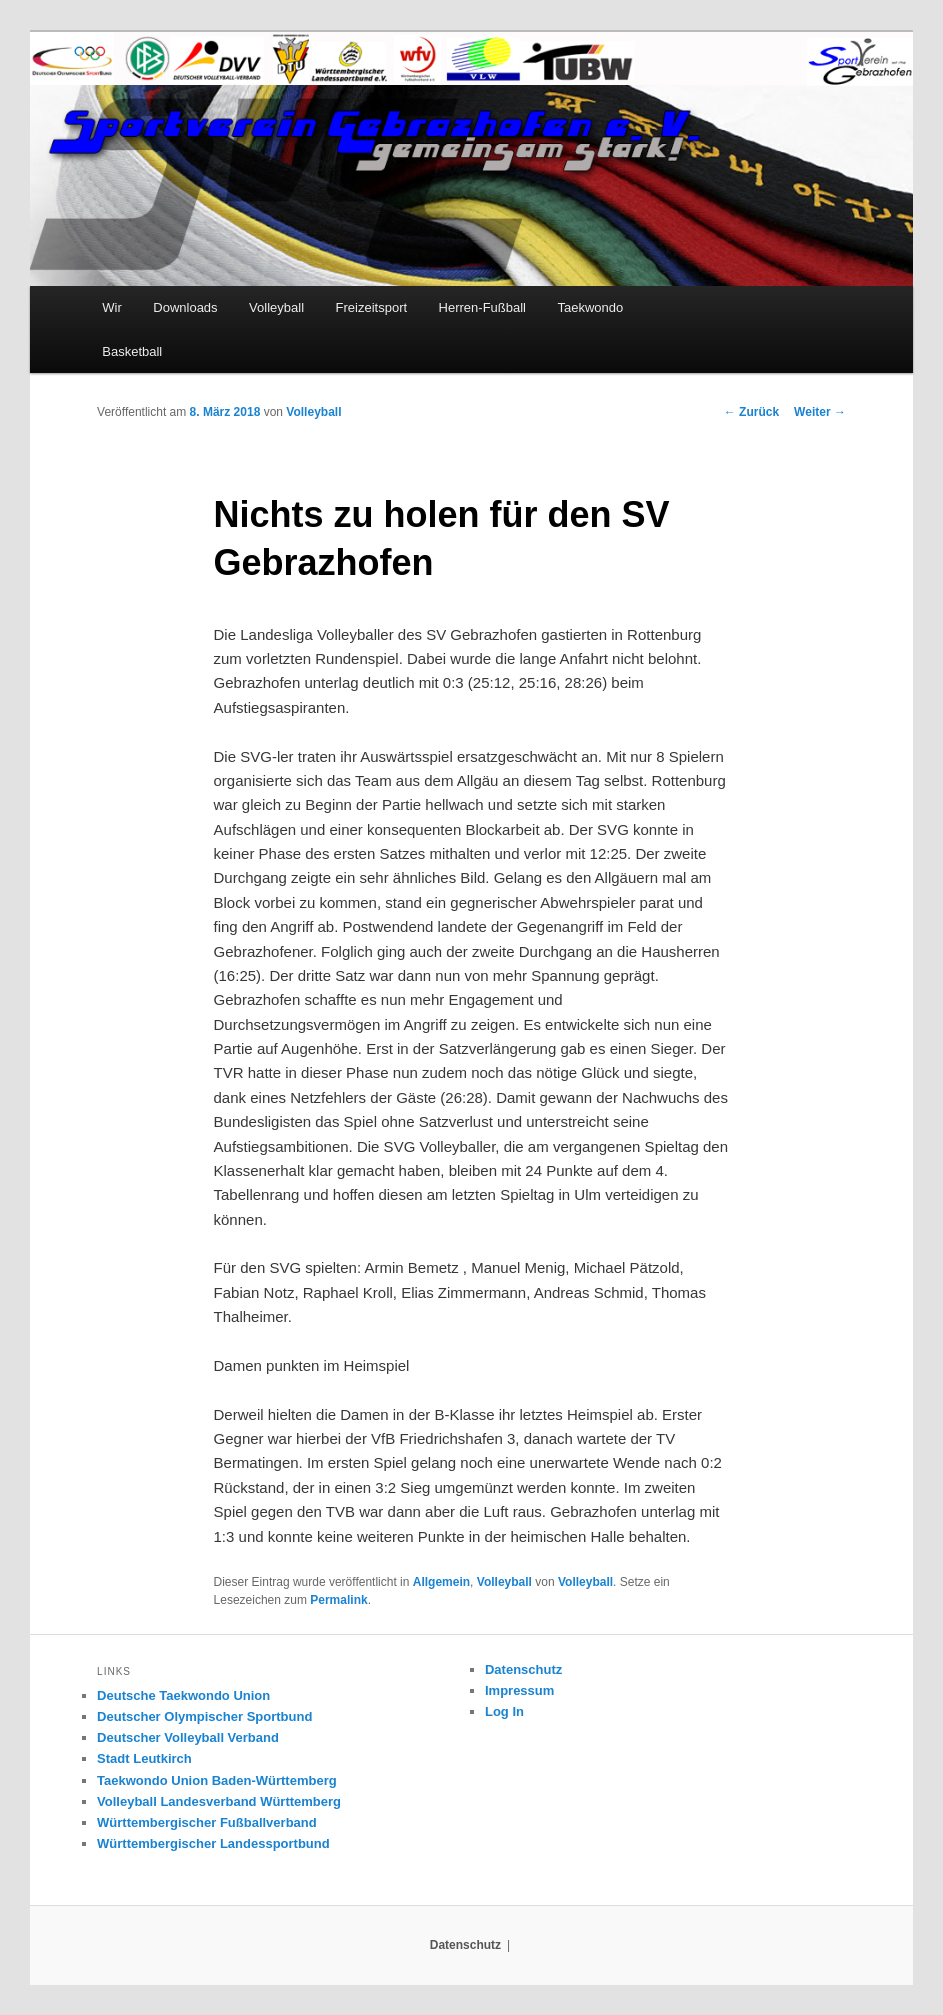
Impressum (519, 1690)
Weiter (820, 412)
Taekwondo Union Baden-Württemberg (217, 1780)
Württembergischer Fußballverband (207, 1822)
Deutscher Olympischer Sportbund (204, 1716)
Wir (112, 307)
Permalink (338, 1600)
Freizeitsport (372, 307)
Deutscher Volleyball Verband (188, 1737)
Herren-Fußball (482, 307)
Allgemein (441, 1582)
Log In (504, 1711)
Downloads (185, 307)
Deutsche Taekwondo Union (183, 1695)
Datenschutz (523, 1669)
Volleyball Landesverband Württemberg (219, 1801)
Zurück (751, 412)
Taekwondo (591, 307)
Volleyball (276, 307)
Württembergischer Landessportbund (213, 1843)
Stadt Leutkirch (144, 1758)
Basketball (132, 351)
